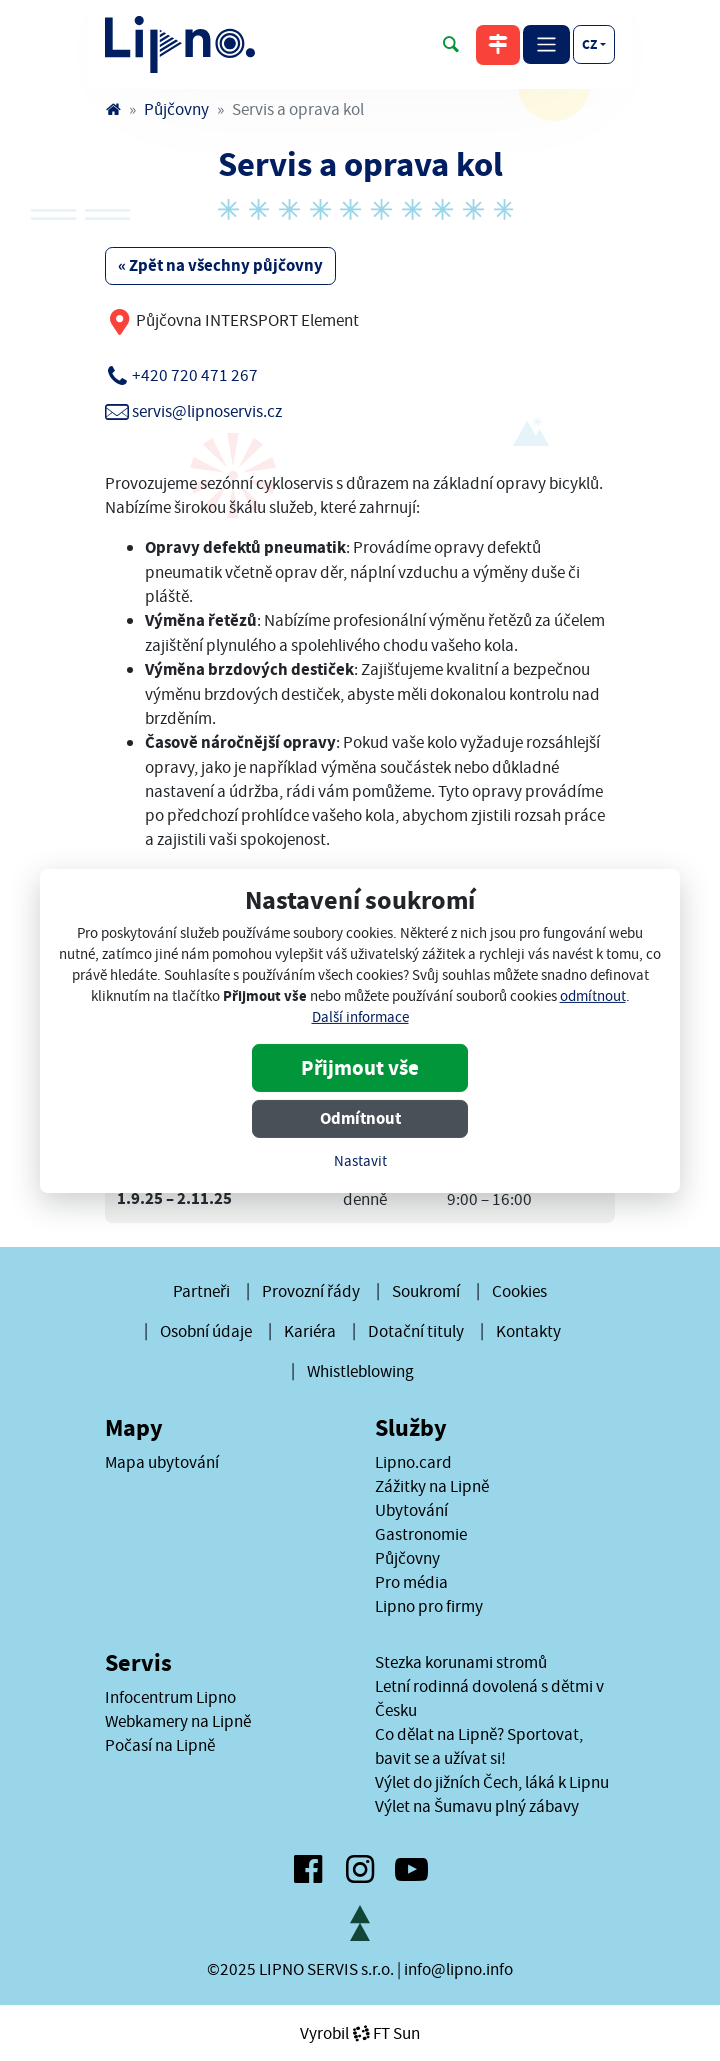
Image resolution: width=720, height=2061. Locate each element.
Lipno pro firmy (429, 1606)
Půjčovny (176, 109)
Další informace (360, 1017)
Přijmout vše (360, 1068)
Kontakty (528, 1331)
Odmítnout (360, 1118)
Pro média (411, 1582)
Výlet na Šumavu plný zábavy (477, 1806)
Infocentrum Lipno (170, 1697)
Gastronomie (421, 1534)
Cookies (519, 1291)
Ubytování (411, 1510)
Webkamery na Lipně (178, 1721)
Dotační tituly (416, 1331)
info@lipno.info (458, 1969)
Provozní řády (311, 1291)
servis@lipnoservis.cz (207, 411)
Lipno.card (413, 1462)
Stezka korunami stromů (461, 1662)
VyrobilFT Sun (360, 2033)
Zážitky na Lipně (432, 1486)
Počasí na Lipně (160, 1745)
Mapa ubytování (162, 1462)
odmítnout (593, 996)
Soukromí (426, 1291)
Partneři (201, 1291)
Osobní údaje (206, 1331)
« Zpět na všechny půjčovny (220, 265)
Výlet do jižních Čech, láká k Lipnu (492, 1782)
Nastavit (360, 1161)
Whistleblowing (360, 1371)
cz (589, 44)
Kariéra (310, 1331)
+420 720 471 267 (195, 375)
